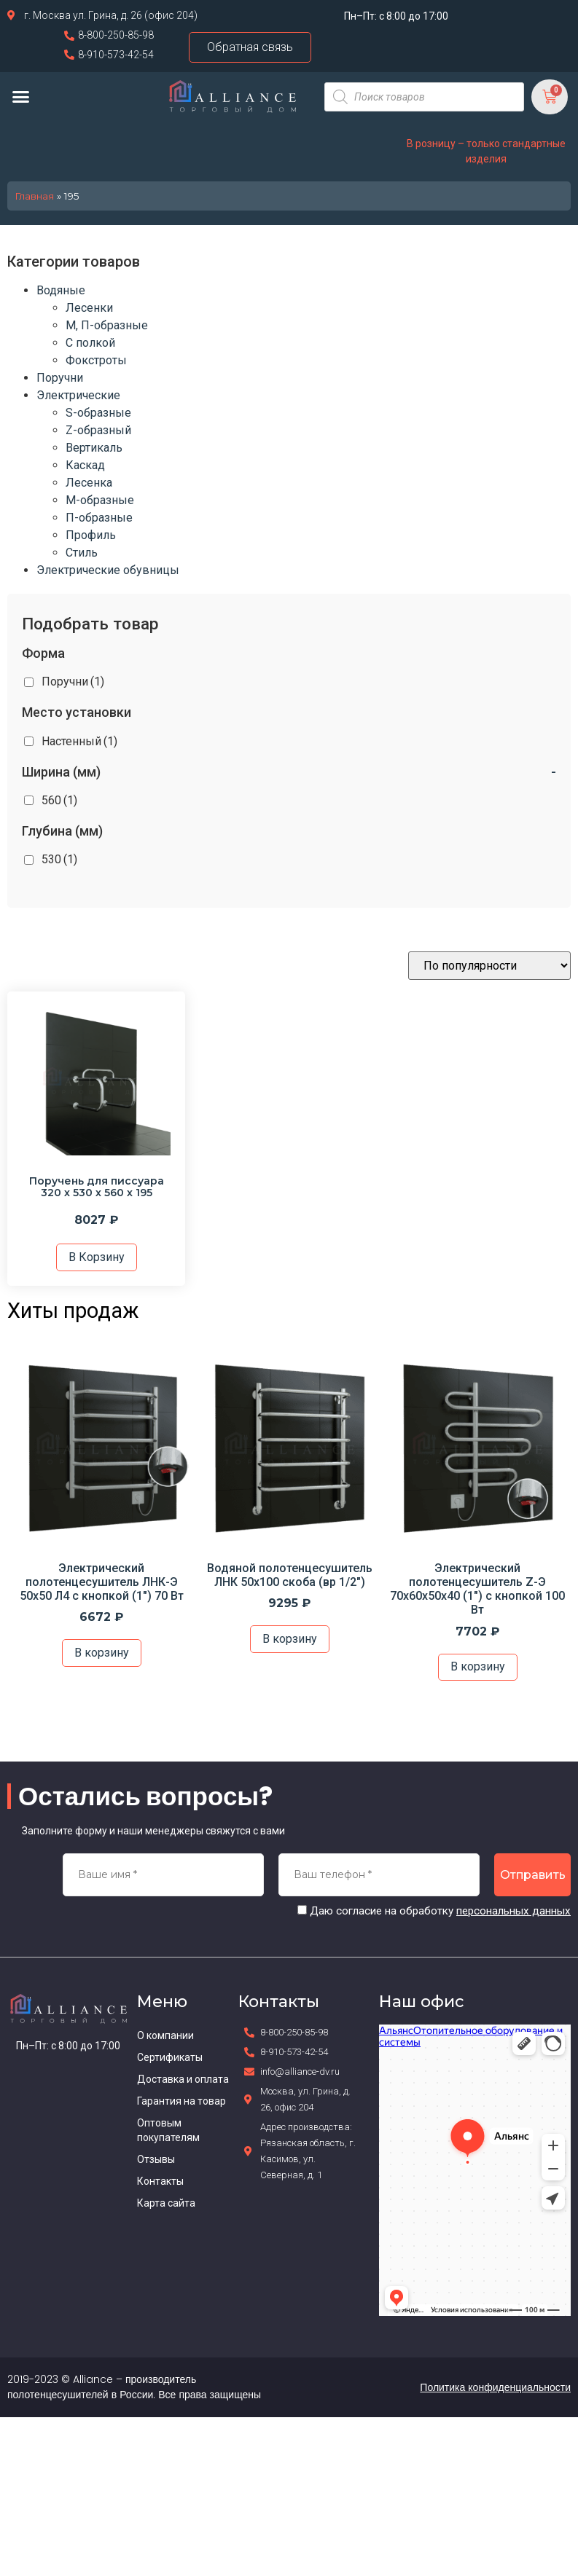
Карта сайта (166, 2203)
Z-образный (98, 430)
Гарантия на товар (181, 2101)
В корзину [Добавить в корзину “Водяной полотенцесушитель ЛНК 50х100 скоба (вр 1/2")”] (289, 1639)
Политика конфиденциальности (495, 2387)
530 (59, 859)
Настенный (79, 741)
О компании (165, 2035)
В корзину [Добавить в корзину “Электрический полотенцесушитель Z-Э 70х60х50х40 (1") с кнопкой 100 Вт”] (477, 1666)
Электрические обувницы (107, 570)
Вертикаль (94, 448)
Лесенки (89, 308)
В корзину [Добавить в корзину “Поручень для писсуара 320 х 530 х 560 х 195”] (97, 1257)
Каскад (85, 465)
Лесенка (89, 483)
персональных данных (513, 1910)
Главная (34, 196)
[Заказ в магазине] (489, 965)
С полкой (90, 343)
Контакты (160, 2181)
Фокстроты (96, 360)
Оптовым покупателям (168, 2130)
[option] (101, 1512)
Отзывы (156, 2159)
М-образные (100, 500)
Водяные (60, 290)
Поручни (59, 378)
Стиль (82, 552)
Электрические (78, 395)
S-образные (98, 413)
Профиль (91, 535)
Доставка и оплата (183, 2079)
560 (59, 800)
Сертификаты (170, 2057)
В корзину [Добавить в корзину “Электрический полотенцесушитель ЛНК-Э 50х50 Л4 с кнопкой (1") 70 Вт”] (101, 1653)
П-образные (99, 518)
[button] (21, 97)
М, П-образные (107, 325)
